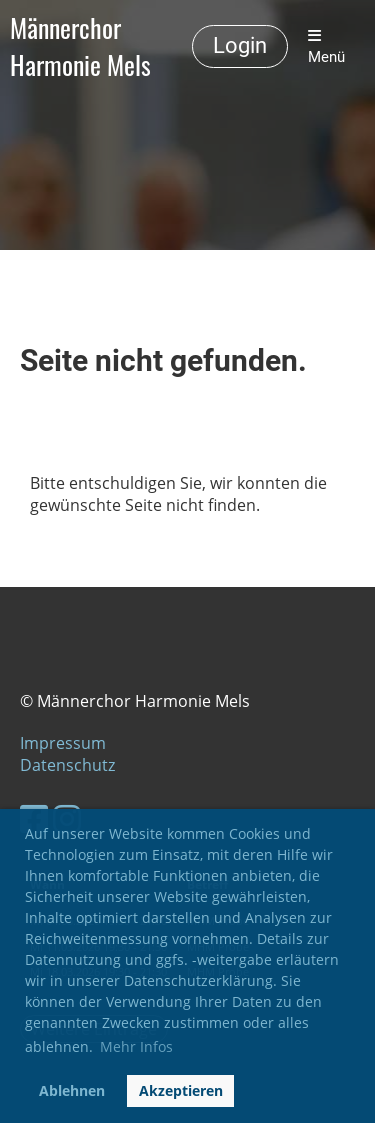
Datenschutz (67, 765)
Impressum (63, 743)
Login (240, 45)
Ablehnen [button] (72, 1090)
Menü (326, 47)
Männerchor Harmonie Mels (80, 47)
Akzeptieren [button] (181, 1090)
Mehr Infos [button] (136, 1046)
